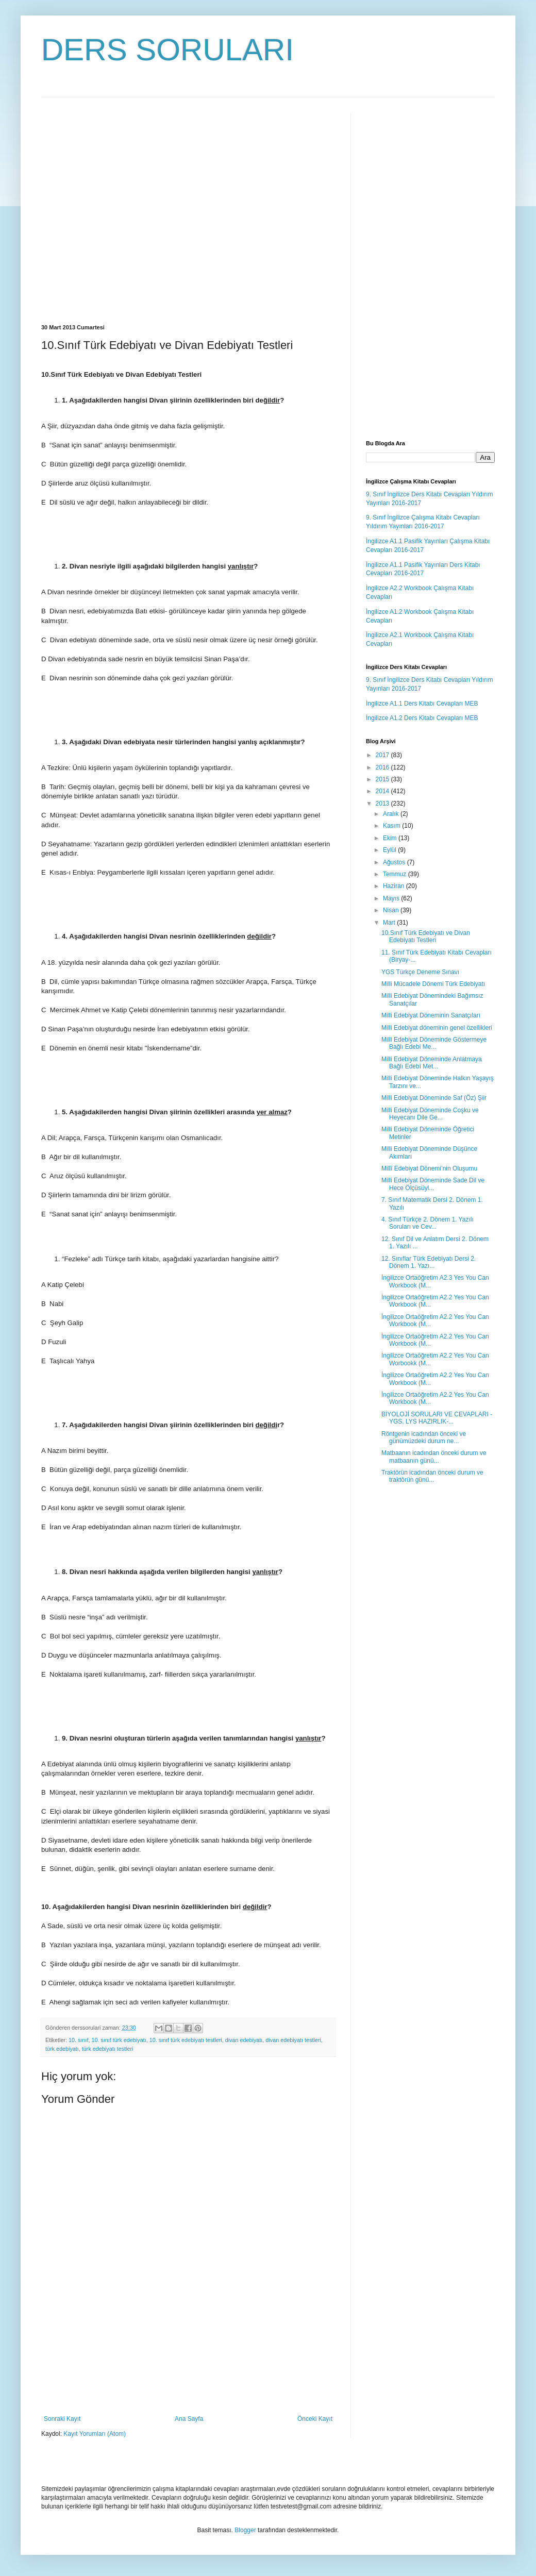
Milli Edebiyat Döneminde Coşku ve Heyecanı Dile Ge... (430, 1114)
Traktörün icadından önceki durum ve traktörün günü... (432, 1476)
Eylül (390, 850)
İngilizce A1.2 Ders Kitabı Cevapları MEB (422, 718)
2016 (383, 767)
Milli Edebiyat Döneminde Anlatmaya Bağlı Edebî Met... (431, 1063)
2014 (383, 791)
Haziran (394, 886)
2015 (383, 779)
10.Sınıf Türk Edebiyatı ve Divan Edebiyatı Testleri (425, 936)
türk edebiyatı (62, 2049)
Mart (390, 922)
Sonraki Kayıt (62, 2418)
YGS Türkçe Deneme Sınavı (420, 972)
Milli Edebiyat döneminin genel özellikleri (436, 1027)
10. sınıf (78, 2040)
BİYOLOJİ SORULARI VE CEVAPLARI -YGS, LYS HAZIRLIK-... (436, 1418)
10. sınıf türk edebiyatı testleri (185, 2040)
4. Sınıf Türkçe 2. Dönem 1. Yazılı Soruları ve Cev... (427, 1223)
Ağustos (395, 862)
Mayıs (392, 898)
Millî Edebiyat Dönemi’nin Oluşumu (429, 1168)
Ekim (390, 838)
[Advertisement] (96, 209)
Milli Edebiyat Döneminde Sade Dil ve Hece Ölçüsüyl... (432, 1184)
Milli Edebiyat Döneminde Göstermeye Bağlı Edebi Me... (434, 1043)
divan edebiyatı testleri (293, 2040)
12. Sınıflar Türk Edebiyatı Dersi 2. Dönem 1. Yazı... (428, 1262)
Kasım (392, 825)
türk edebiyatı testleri (107, 2049)
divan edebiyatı (244, 2040)
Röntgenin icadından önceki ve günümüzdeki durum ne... (423, 1437)
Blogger (245, 2530)
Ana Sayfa (189, 2418)
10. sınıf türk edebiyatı (118, 2040)
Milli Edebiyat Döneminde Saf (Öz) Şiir (434, 1097)
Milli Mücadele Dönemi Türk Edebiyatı (433, 984)
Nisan (391, 910)
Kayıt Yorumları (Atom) (94, 2433)
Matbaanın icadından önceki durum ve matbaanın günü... (433, 1456)
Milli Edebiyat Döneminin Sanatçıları (430, 1015)
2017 (383, 755)
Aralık (391, 813)
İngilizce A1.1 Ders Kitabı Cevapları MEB (422, 703)
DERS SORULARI (167, 49)
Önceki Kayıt (314, 2418)
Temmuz (395, 874)
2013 (383, 803)
